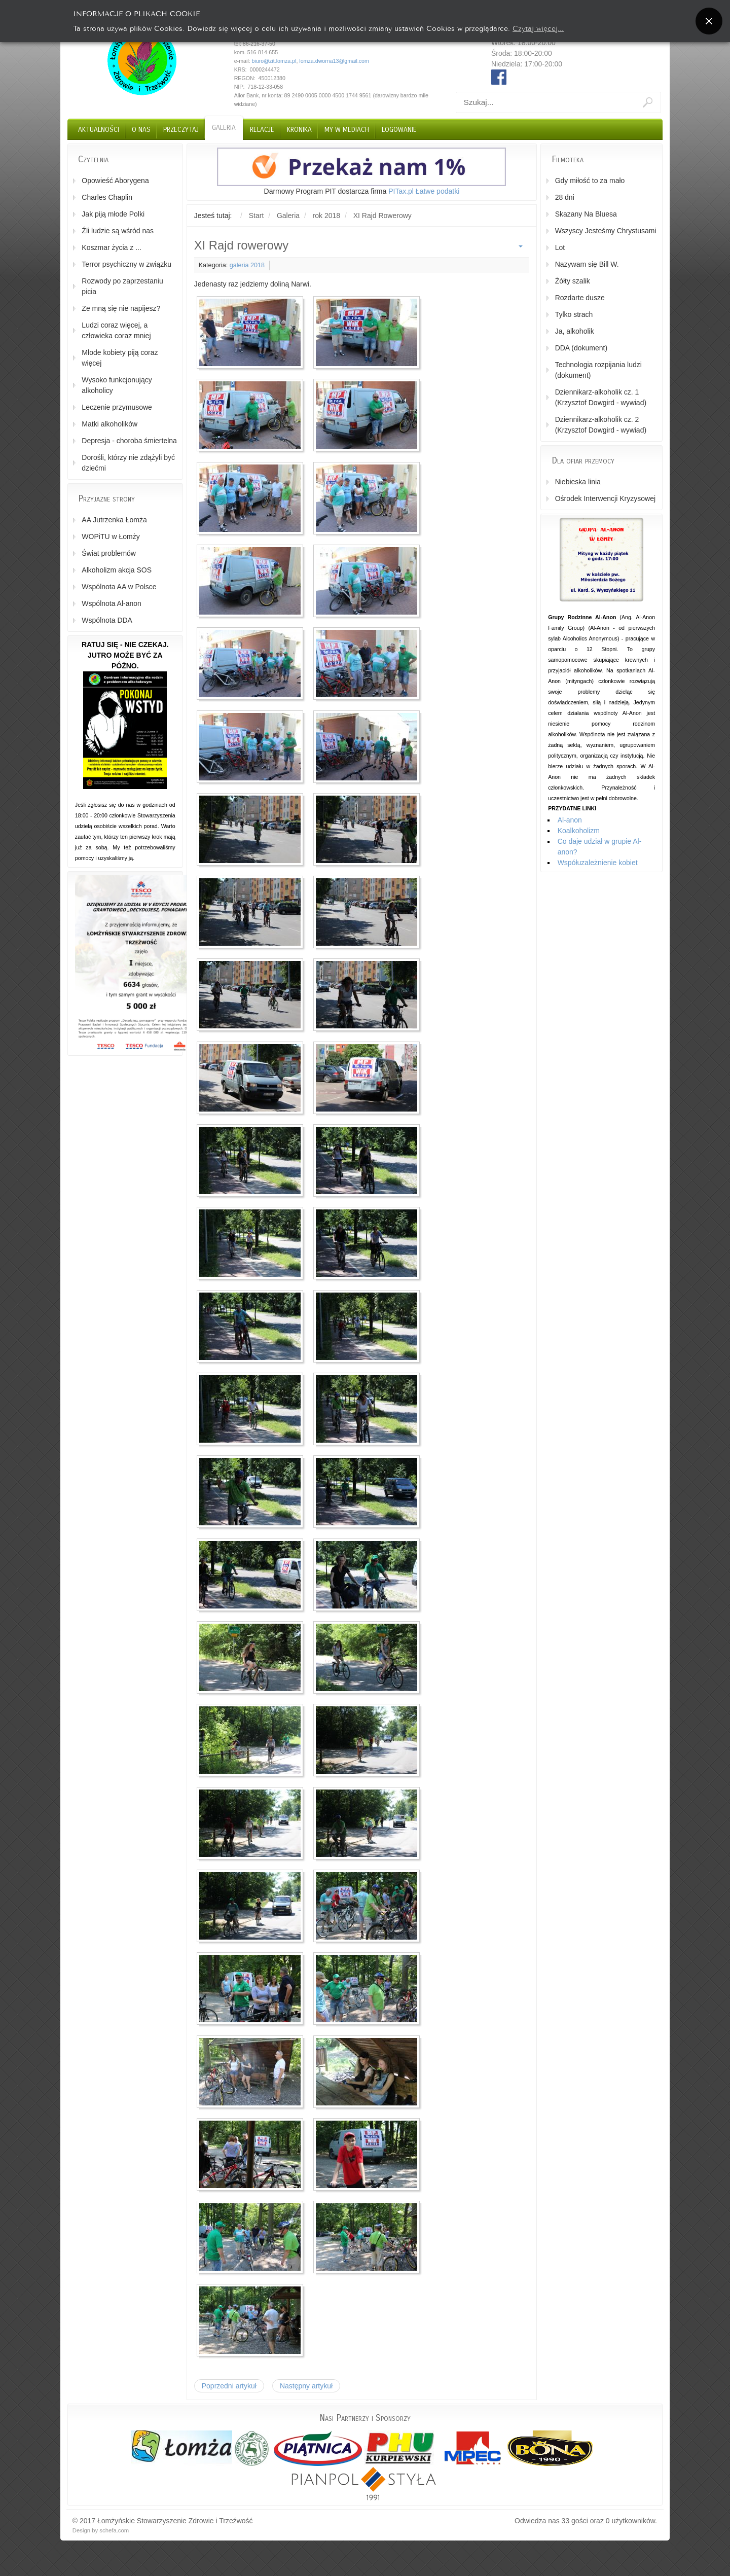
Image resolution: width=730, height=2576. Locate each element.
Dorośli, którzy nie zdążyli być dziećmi (128, 462)
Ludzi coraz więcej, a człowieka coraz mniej (116, 330)
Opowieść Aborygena (115, 180)
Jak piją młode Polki (113, 214)
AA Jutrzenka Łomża (114, 520)
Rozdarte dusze (580, 298)
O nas (141, 129)
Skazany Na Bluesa (586, 214)
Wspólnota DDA (107, 620)
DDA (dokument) (581, 348)
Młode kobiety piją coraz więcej (120, 357)
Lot (560, 247)
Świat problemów (109, 553)
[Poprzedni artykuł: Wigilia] (229, 2385)
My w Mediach (346, 129)
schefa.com (114, 2530)
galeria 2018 (247, 265)
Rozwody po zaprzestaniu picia (122, 286)
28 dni (564, 197)
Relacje (262, 129)
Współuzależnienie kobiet (598, 862)
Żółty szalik (572, 281)
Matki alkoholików (109, 424)
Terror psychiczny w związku (126, 264)
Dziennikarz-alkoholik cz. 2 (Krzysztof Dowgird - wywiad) (600, 424)
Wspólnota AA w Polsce (119, 587)
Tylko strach (574, 314)
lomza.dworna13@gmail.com (334, 61)
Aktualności (98, 129)
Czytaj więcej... (538, 27)
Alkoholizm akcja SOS (117, 570)
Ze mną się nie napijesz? (121, 308)
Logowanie (399, 129)
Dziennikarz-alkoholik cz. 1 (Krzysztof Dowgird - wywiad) (600, 397)
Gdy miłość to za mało (590, 180)
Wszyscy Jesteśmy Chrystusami (605, 231)
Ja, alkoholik (574, 331)
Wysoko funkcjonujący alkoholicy (117, 385)
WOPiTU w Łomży (110, 536)
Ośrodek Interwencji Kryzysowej (605, 498)
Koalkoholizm (579, 831)
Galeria (224, 127)
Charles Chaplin (107, 197)
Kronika (299, 129)
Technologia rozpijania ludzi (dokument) (598, 370)
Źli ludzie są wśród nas (118, 231)
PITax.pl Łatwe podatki (423, 191)
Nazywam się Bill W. (587, 264)
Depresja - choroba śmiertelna (129, 441)
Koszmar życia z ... (111, 247)
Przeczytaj (181, 129)
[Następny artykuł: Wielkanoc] (306, 2385)
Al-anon (570, 820)
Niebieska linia (578, 482)
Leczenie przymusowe (117, 407)
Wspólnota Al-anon (111, 603)
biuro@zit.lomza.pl (274, 61)
